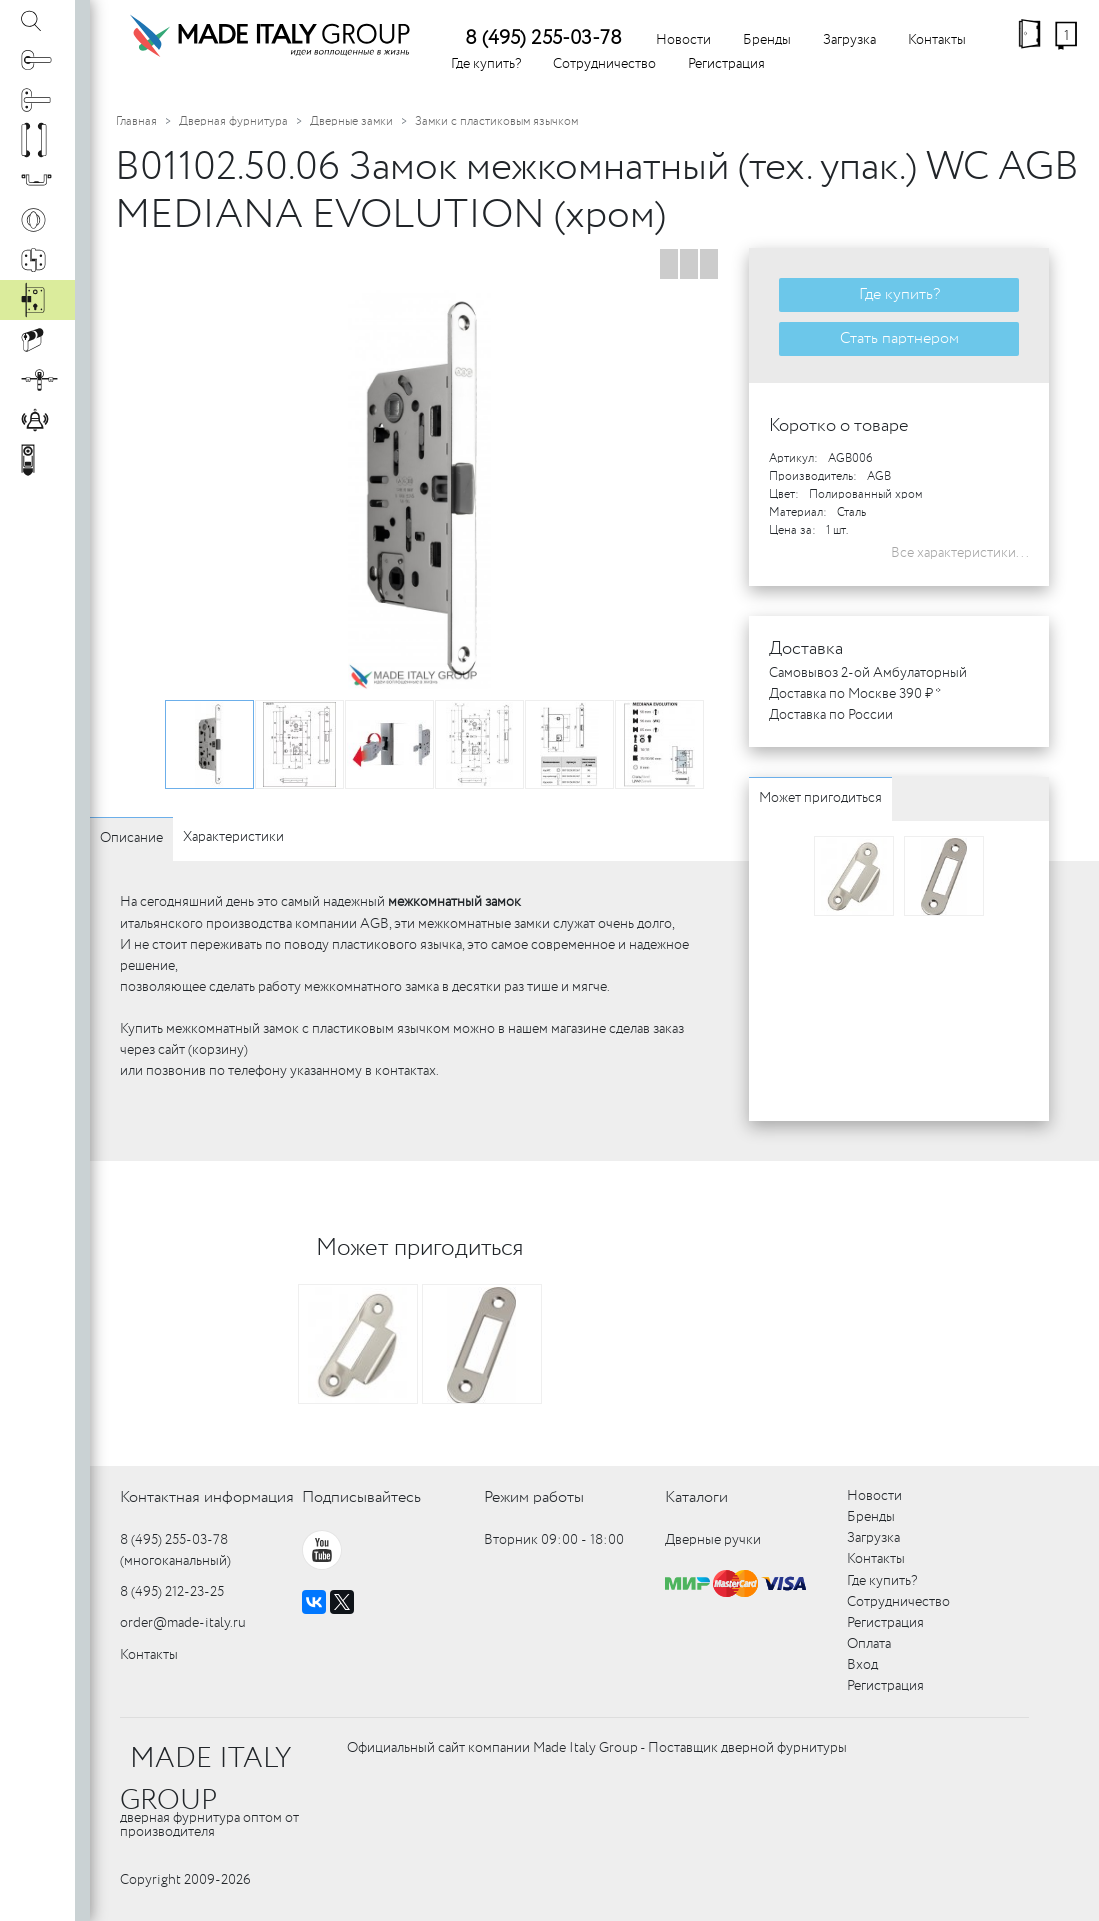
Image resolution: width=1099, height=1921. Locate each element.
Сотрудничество (604, 64)
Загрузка (849, 40)
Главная (136, 121)
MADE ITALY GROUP (205, 1780)
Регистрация (726, 64)
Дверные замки (351, 121)
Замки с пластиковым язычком (496, 121)
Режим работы (534, 1497)
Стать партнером (899, 338)
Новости (683, 40)
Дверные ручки (713, 1540)
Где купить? (486, 64)
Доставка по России (831, 715)
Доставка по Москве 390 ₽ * (855, 694)
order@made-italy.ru (183, 1623)
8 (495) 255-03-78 (543, 38)
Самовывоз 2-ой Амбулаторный (868, 673)
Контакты (937, 40)
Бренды (767, 40)
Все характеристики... (960, 553)
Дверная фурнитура (233, 121)
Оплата (869, 1644)
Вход (862, 1665)
